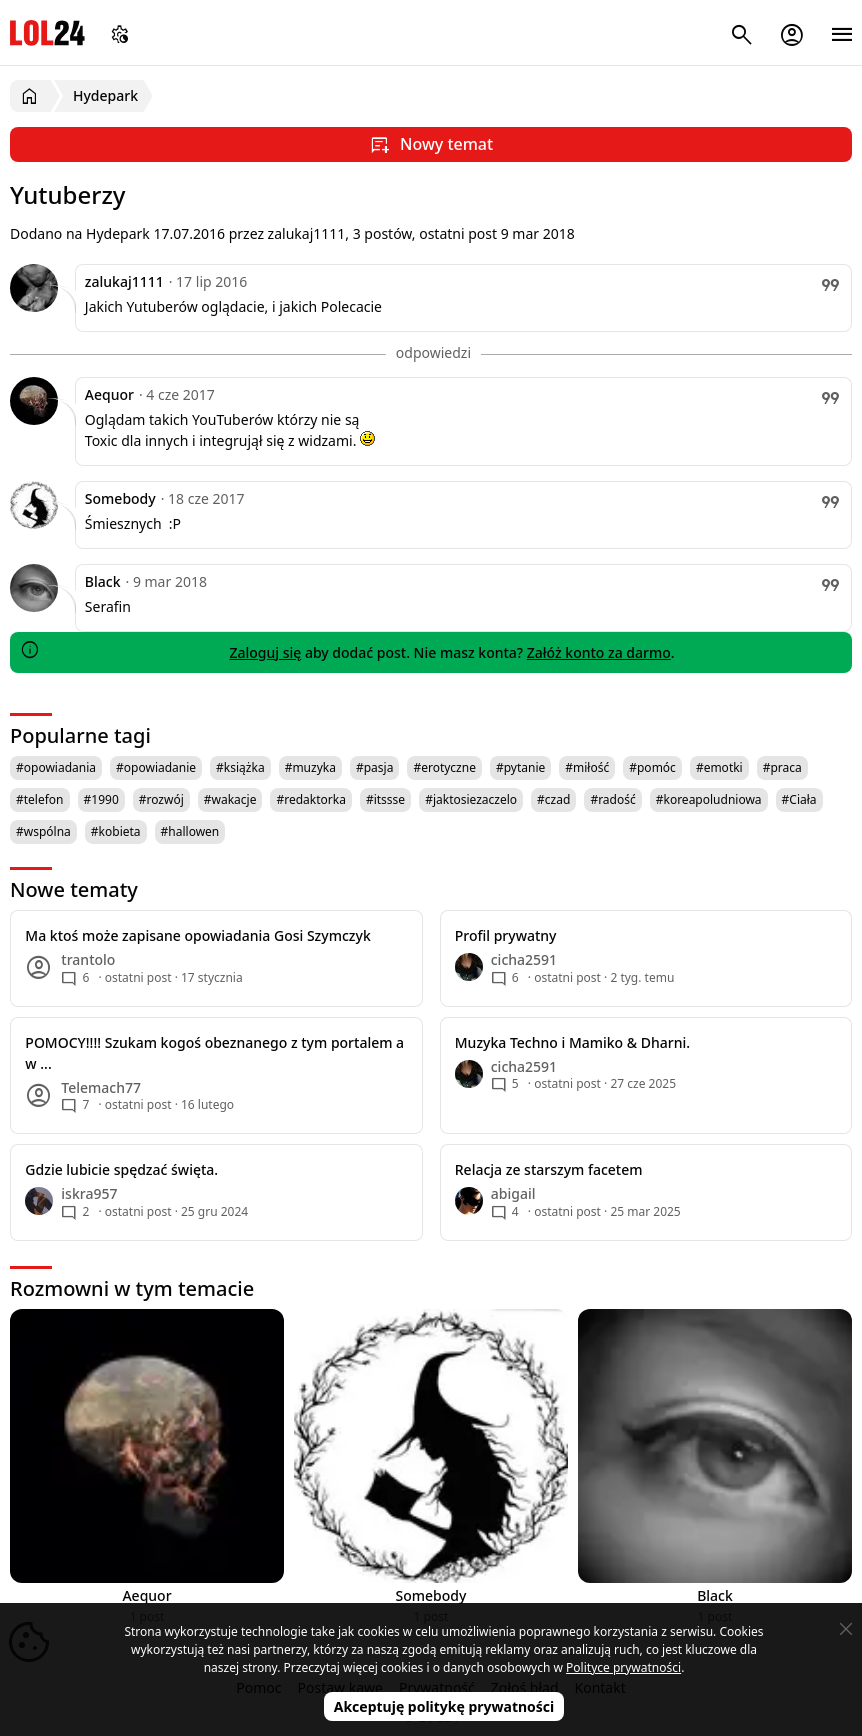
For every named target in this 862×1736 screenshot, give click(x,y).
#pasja (374, 767)
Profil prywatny (506, 935)
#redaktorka (310, 799)
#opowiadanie (156, 767)
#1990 (101, 799)
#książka (240, 767)
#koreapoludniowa (709, 799)
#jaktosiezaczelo (471, 799)
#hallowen (190, 831)
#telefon (40, 799)
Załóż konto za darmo (599, 652)
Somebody (120, 498)
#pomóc (652, 767)
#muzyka (310, 767)
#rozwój (161, 799)
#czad (553, 799)
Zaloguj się (265, 652)
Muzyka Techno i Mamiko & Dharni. (572, 1042)
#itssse (385, 799)
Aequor (109, 394)
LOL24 (47, 32)
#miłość (587, 767)
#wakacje (230, 799)
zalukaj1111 (124, 281)
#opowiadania (56, 767)
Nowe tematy (74, 889)
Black (103, 581)
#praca (782, 767)
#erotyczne (444, 767)
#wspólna (43, 831)
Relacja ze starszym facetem (549, 1169)
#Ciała (799, 799)
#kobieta (116, 831)
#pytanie (520, 767)
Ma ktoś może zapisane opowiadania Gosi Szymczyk (197, 935)
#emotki (719, 767)
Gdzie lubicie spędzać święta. (121, 1169)
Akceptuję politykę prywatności (444, 1706)
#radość (612, 799)
